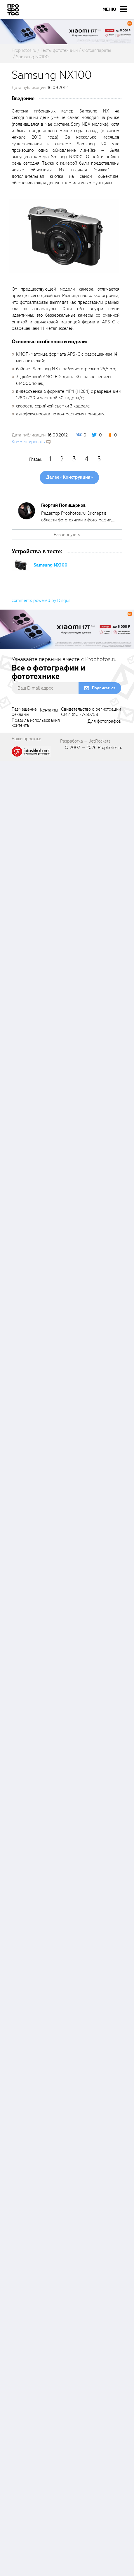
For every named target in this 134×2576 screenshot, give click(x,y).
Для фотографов (104, 721)
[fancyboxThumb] (64, 236)
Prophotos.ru (110, 747)
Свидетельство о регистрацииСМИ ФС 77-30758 (91, 712)
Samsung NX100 (50, 565)
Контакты (49, 710)
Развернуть (65, 535)
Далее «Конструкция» (69, 477)
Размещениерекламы (24, 712)
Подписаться (103, 687)
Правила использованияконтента (36, 723)
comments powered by (41, 600)
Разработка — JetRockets (85, 741)
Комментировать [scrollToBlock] (28, 442)
